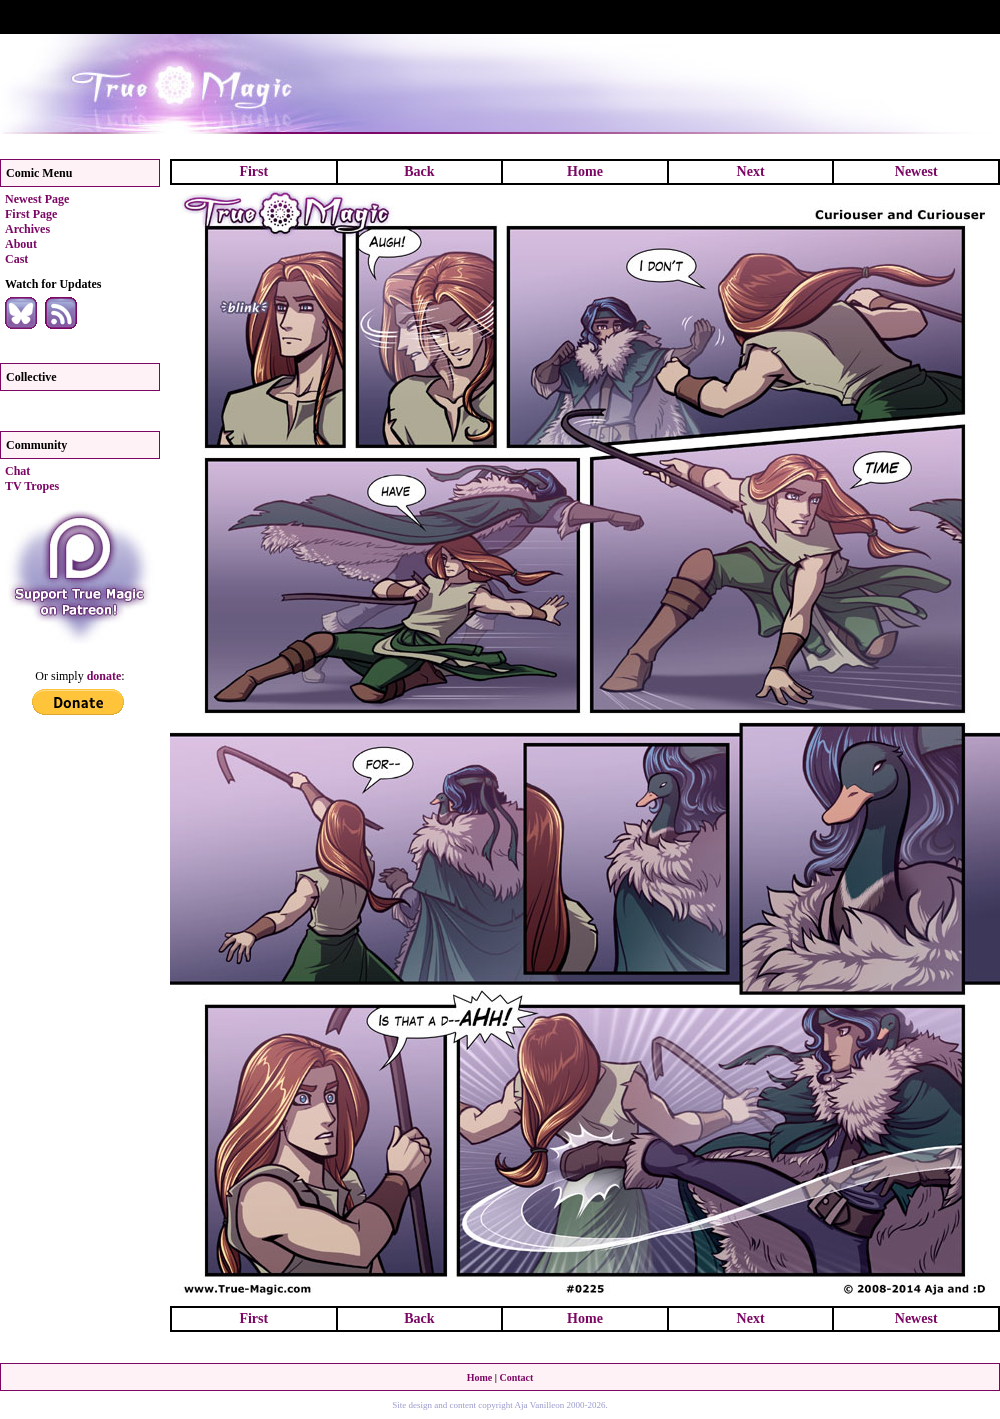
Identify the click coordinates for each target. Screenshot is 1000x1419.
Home (585, 171)
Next (751, 171)
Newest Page (37, 199)
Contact (516, 1377)
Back (419, 171)
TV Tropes (32, 486)
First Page (31, 214)
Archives (27, 229)
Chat (17, 471)
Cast (16, 259)
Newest (916, 171)
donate (104, 676)
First (253, 171)
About (21, 244)
